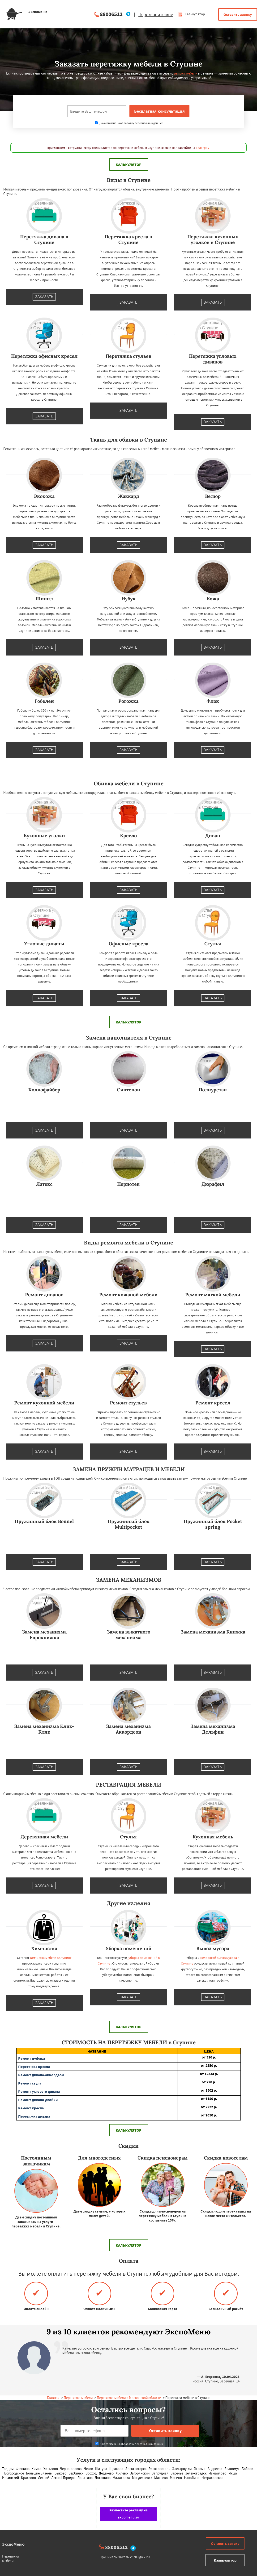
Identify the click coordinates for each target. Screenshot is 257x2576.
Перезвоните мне (155, 14)
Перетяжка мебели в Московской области (129, 2397)
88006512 (111, 14)
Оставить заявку (237, 14)
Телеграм (203, 148)
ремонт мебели (185, 73)
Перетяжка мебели (78, 2397)
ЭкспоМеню (13, 2544)
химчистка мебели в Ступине (51, 1958)
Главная (53, 2397)
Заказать (44, 297)
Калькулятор (191, 14)
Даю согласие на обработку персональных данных (129, 123)
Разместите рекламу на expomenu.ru (128, 2513)
